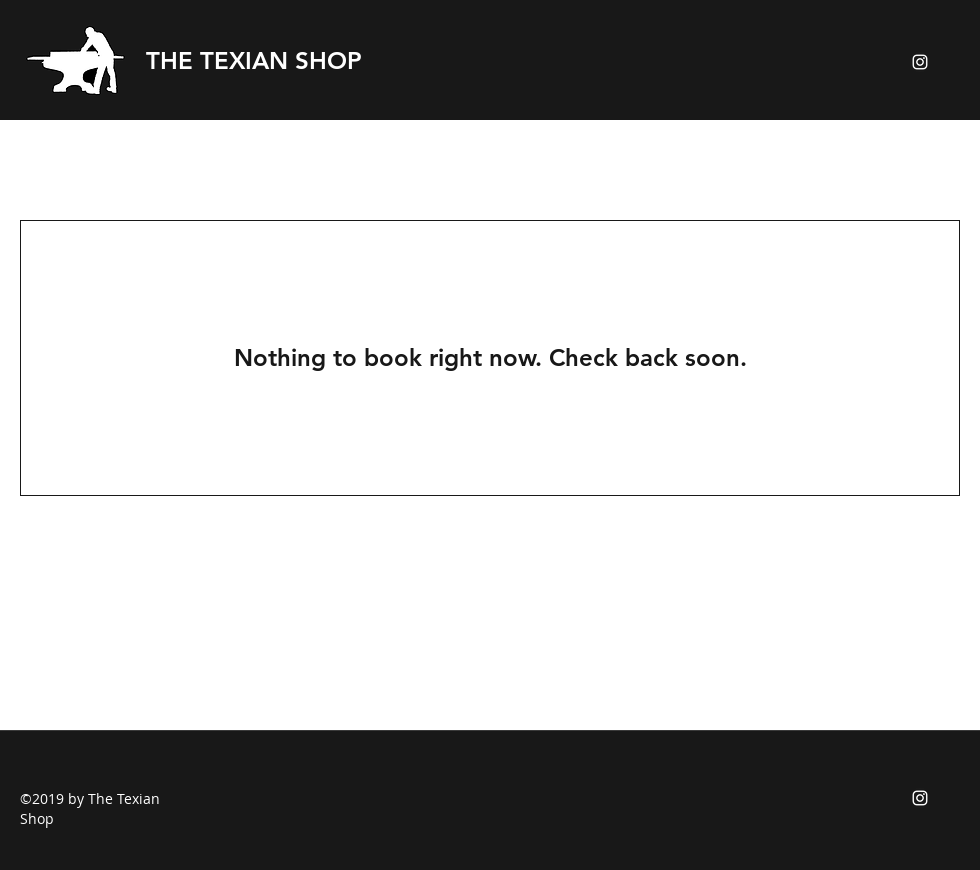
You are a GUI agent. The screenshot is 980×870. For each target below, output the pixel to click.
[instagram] (920, 62)
